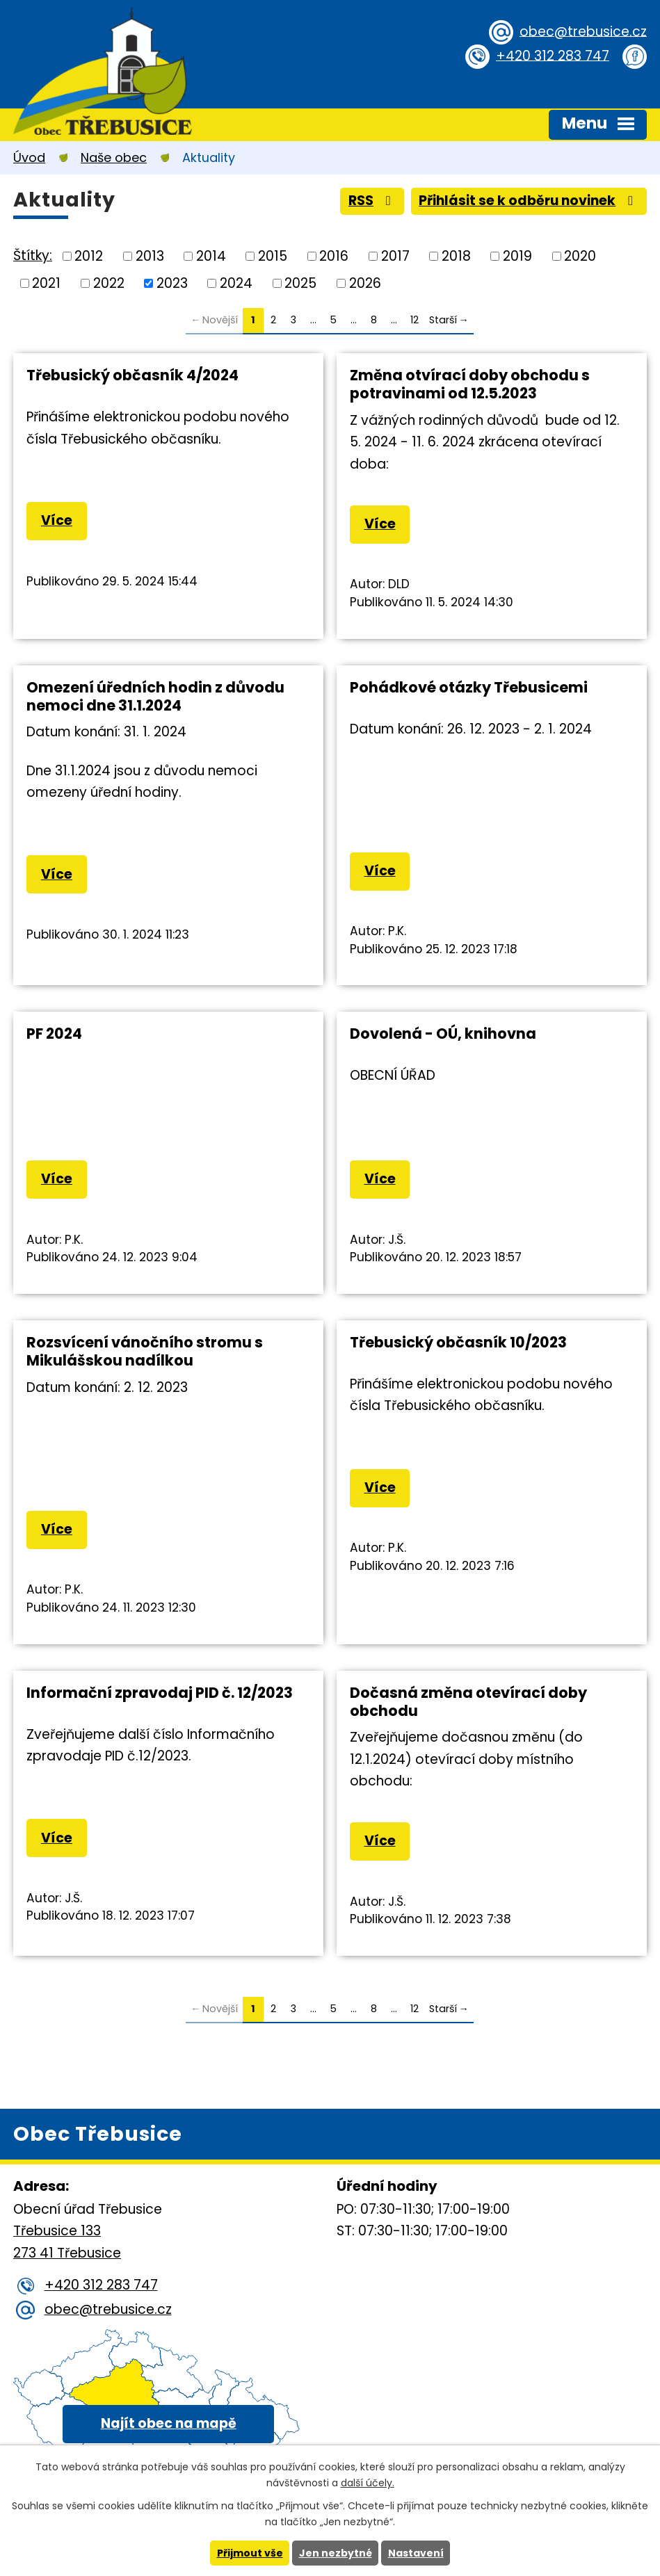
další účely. (367, 2483)
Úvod (29, 157)
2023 (172, 282)
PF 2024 (54, 1033)
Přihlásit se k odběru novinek (528, 200)
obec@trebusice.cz (583, 31)
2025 (300, 282)
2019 (517, 256)
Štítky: (32, 255)
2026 (365, 282)
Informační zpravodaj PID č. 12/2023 (159, 1693)
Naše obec (114, 157)
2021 (46, 282)
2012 (88, 256)
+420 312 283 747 (552, 55)
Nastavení (416, 2553)
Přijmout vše (250, 2553)
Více (56, 520)
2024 (236, 282)
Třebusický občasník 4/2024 (132, 375)
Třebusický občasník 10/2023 (458, 1342)
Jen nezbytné (335, 2553)
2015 (272, 256)
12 (414, 320)
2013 (150, 256)
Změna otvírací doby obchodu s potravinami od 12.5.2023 (470, 384)
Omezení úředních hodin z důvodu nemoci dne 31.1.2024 (155, 696)
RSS (372, 200)
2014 (211, 256)
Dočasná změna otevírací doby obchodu (468, 1702)
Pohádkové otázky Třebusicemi (469, 687)
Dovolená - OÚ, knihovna (443, 1033)
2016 (333, 256)
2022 (108, 282)
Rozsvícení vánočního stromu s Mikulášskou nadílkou (144, 1351)
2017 (395, 256)
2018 (456, 256)
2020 (580, 256)
